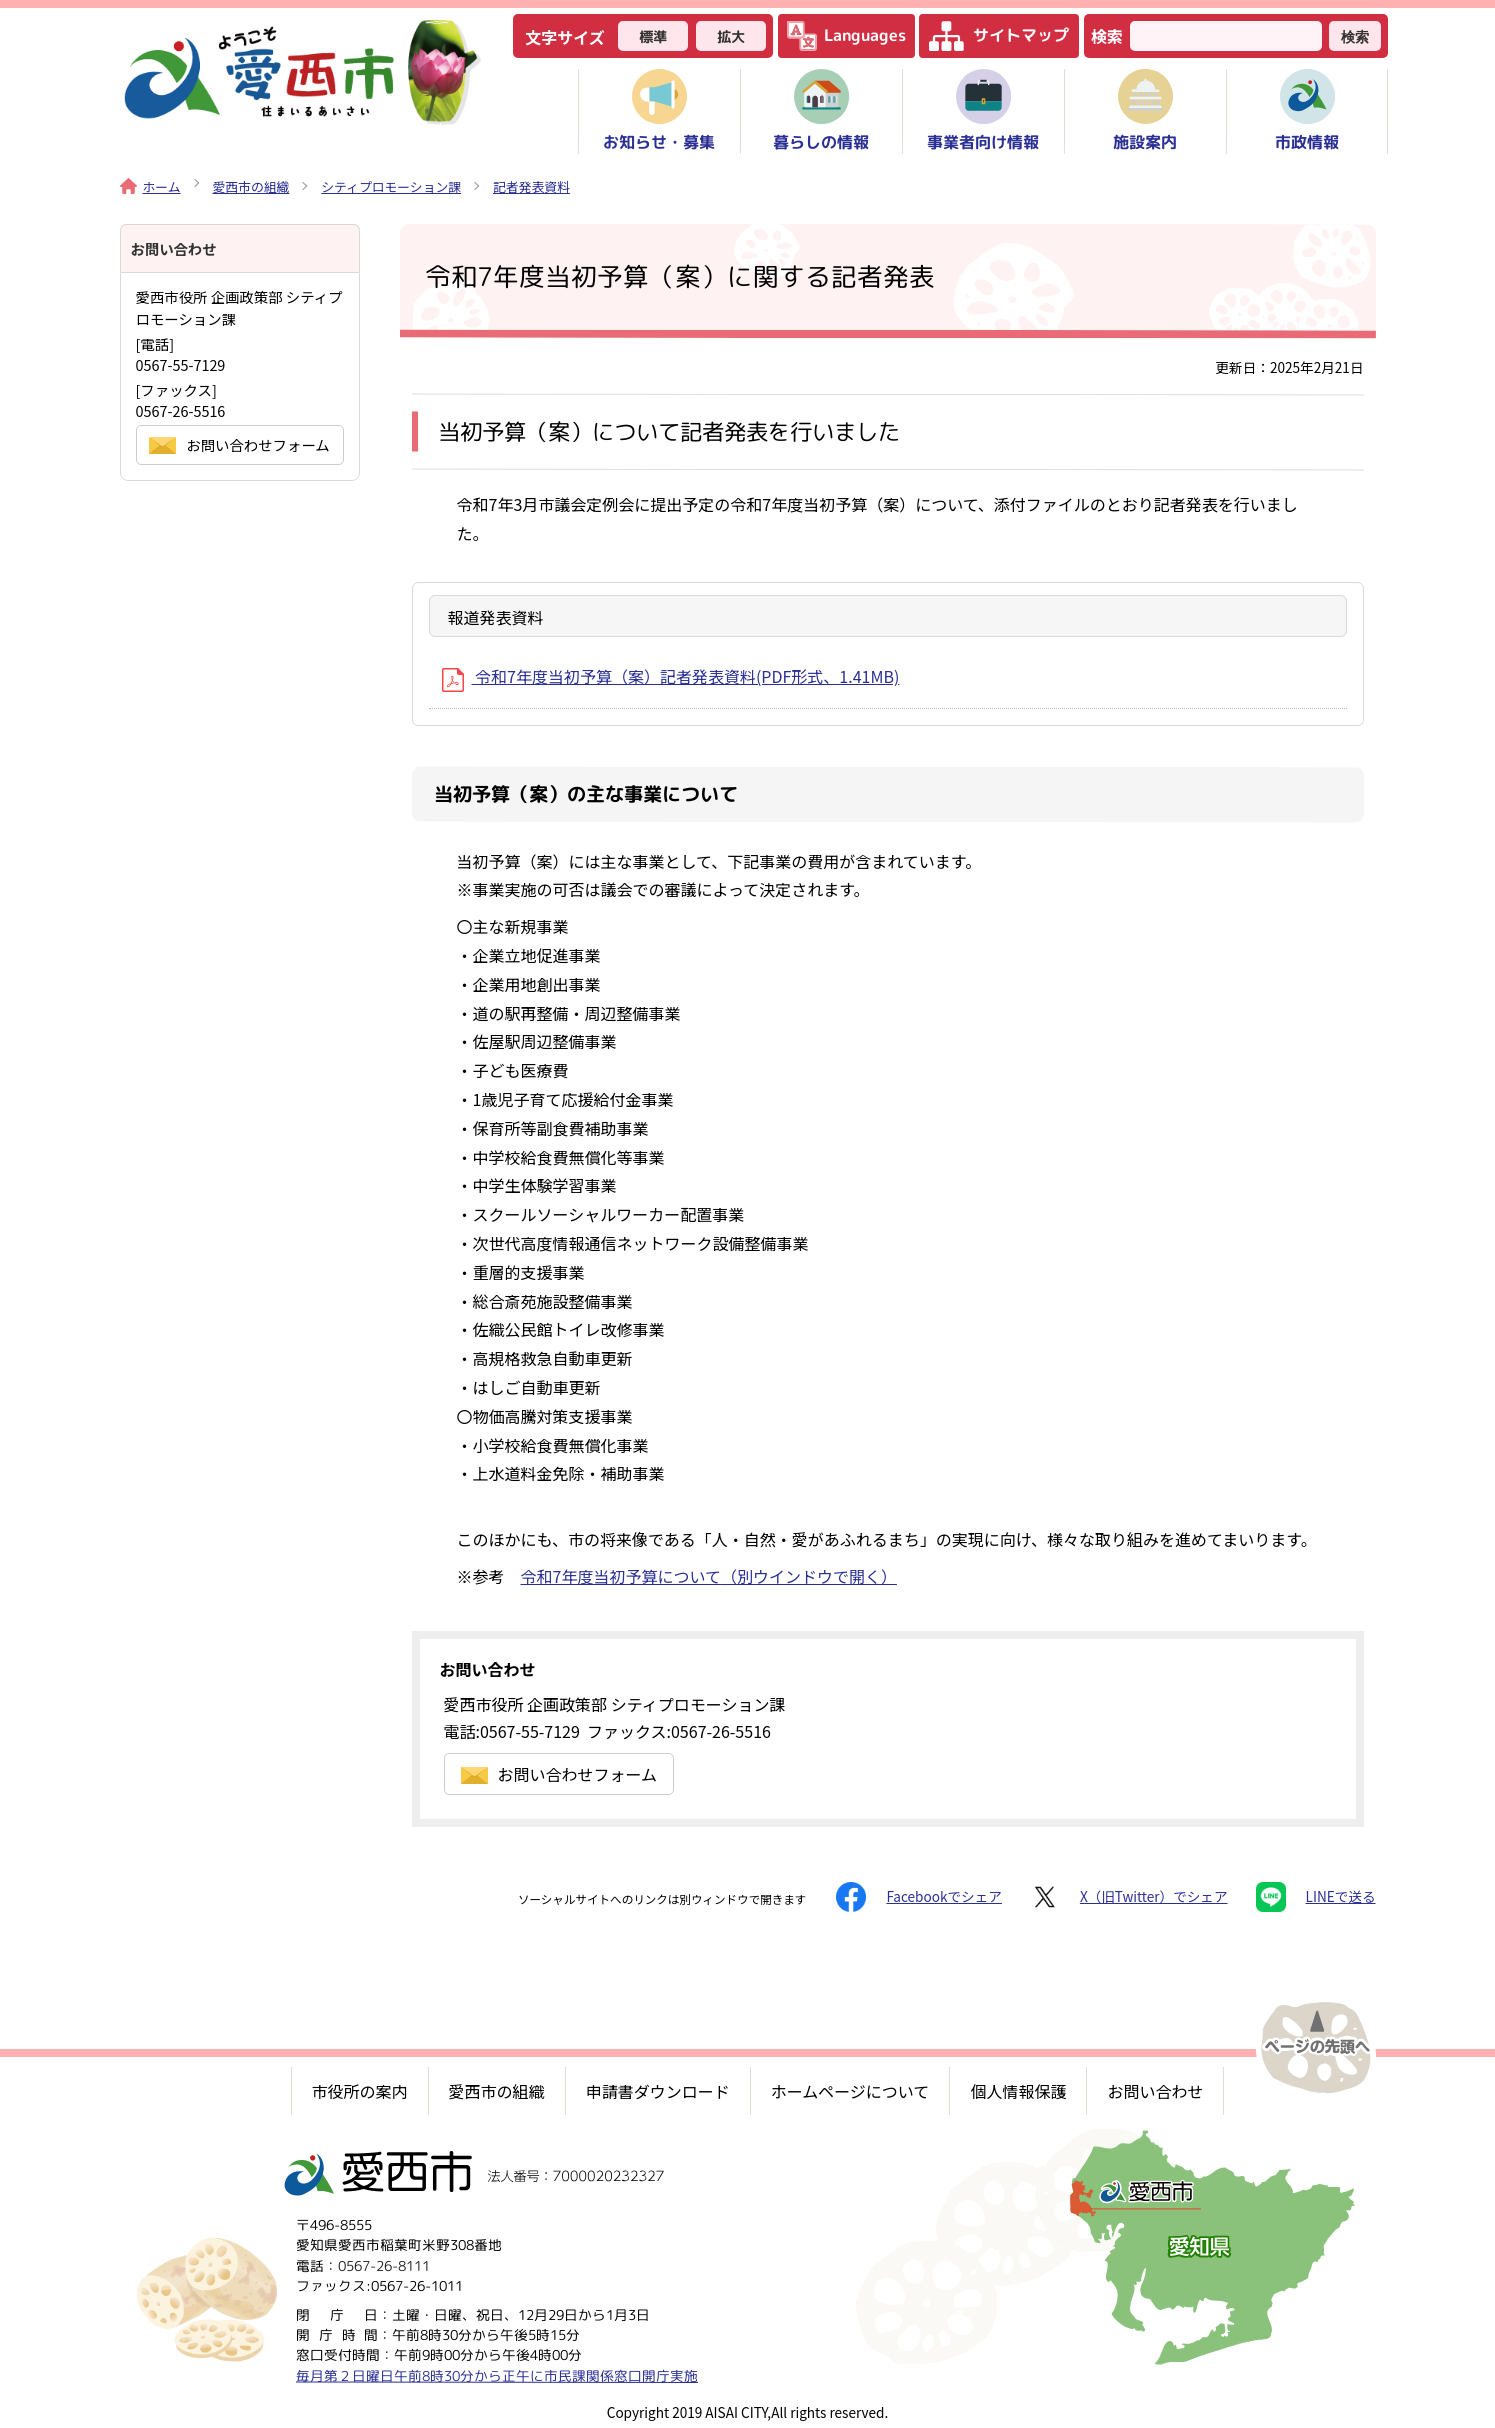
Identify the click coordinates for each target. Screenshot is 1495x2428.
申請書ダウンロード (658, 2091)
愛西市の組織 (251, 186)
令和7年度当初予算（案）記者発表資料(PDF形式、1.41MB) (671, 676)
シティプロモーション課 (391, 186)
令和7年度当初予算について (709, 1576)
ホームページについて (850, 2091)
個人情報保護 (1018, 2091)
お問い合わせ (1155, 2091)
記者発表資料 (531, 186)
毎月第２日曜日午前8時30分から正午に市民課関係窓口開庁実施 (496, 2374)
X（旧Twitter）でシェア (1129, 1897)
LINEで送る (1316, 1897)
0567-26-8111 (384, 2264)
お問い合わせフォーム (559, 1774)
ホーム (150, 186)
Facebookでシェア (918, 1897)
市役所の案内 (360, 2091)
